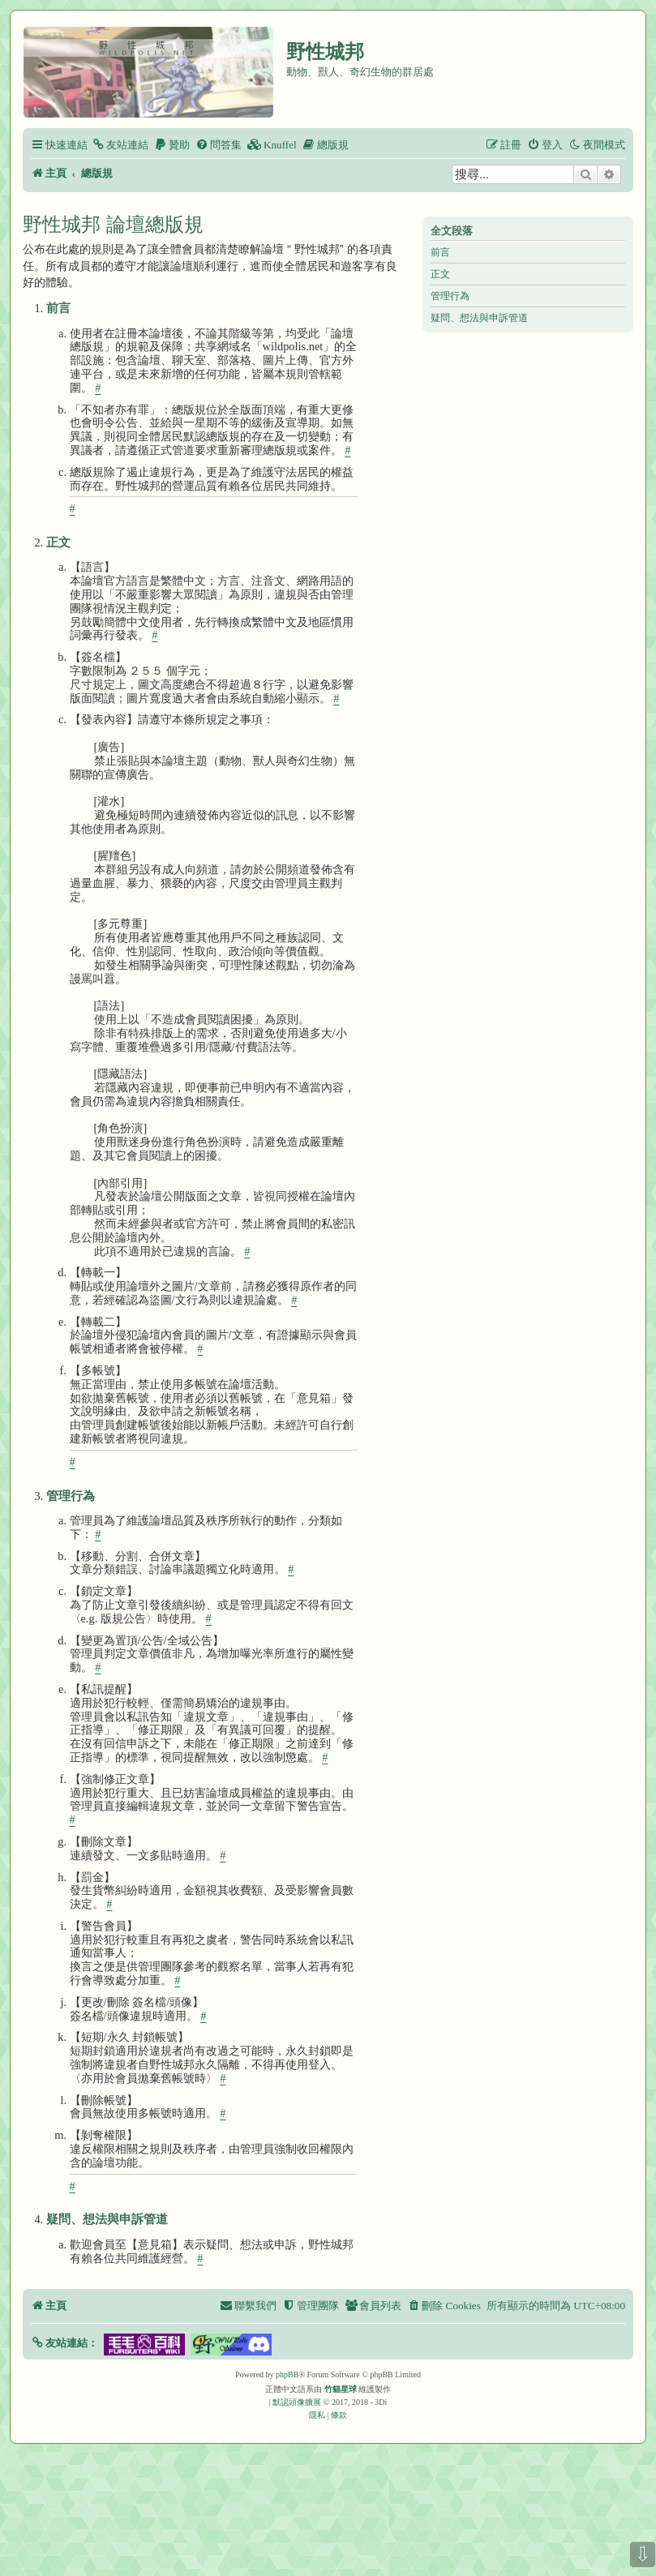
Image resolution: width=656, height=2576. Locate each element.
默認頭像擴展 (296, 2402)
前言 (440, 252)
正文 (440, 274)
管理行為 (450, 296)
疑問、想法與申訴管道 (479, 318)
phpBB (287, 2374)
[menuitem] (120, 144)
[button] (64, 2343)
